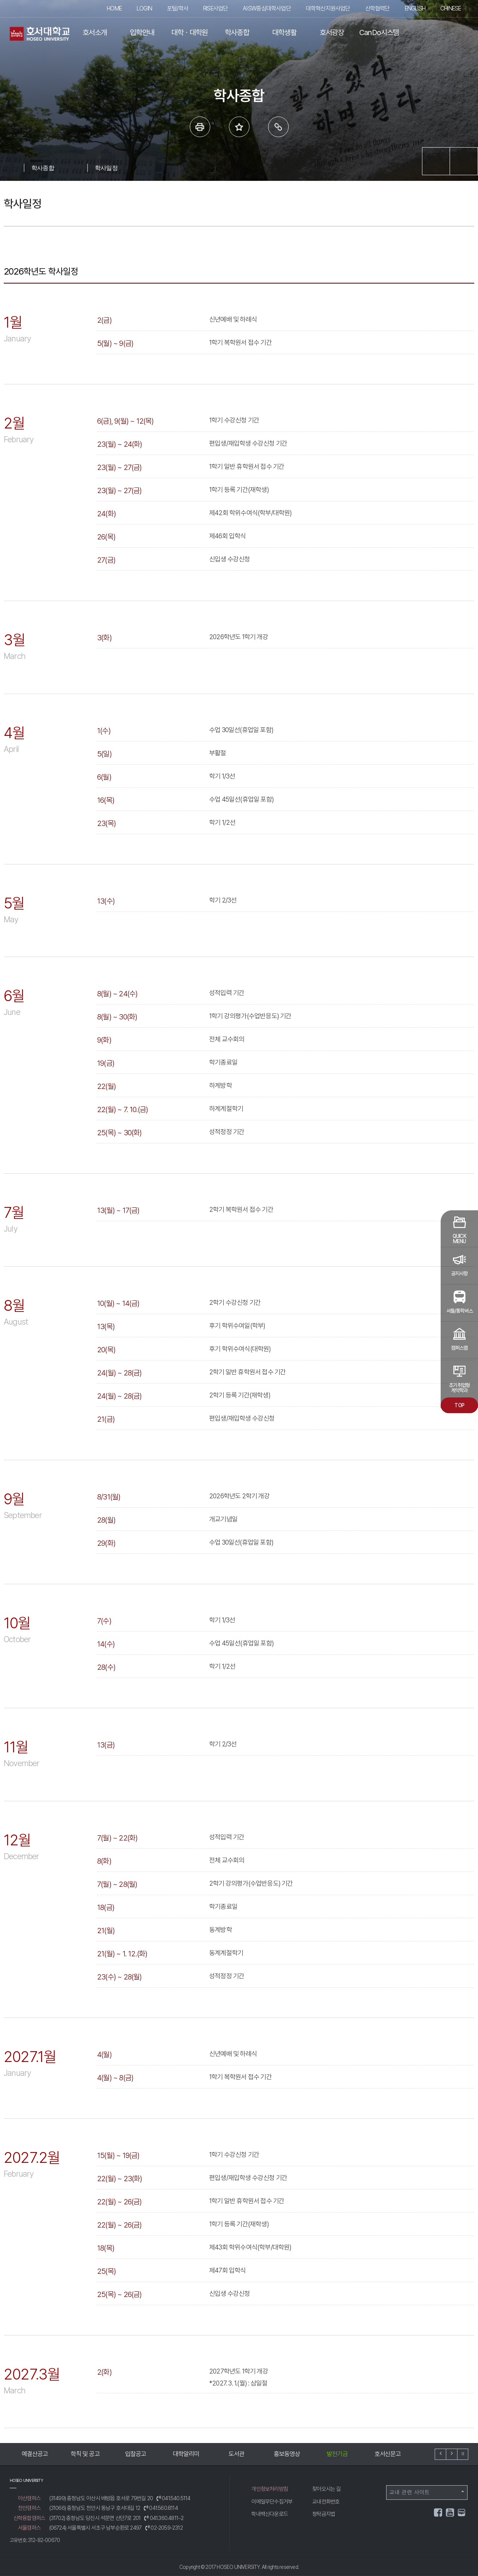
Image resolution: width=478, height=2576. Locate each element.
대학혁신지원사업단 (328, 8)
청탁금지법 (323, 2514)
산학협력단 (377, 8)
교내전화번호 (325, 2501)
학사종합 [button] (237, 32)
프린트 (200, 127)
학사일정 (106, 168)
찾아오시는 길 (326, 2489)
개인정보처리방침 (269, 2489)
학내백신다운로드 (269, 2514)
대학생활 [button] (284, 32)
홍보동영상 (287, 2454)
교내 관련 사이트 (426, 2492)
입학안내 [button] (142, 32)
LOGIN (144, 8)
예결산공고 (35, 2454)
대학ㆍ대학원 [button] (189, 32)
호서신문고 (388, 2454)
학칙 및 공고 (85, 2454)
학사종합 (42, 168)
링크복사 (278, 127)
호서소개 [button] (95, 32)
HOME (114, 8)
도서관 (237, 2454)
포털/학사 (177, 8)
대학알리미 (186, 2454)
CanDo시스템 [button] (379, 32)
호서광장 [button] (332, 32)
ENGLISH (415, 8)
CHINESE (450, 8)
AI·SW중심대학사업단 (267, 8)
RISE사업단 (215, 8)
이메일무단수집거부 (271, 2501)
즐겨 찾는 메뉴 (239, 127)
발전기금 (337, 2454)
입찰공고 (135, 2454)
